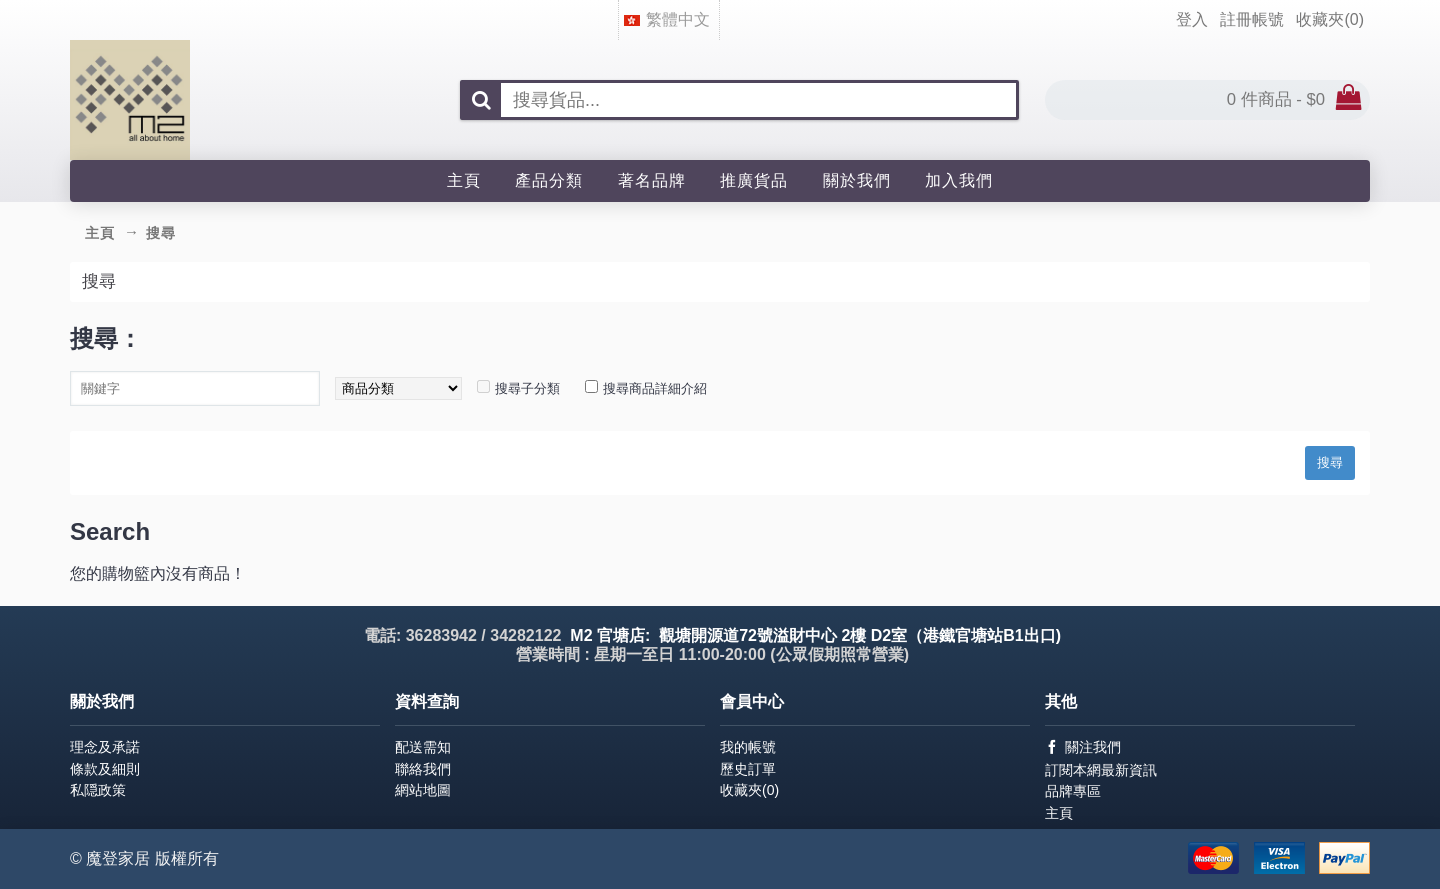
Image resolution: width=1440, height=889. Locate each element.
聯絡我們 (423, 769)
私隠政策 (98, 790)
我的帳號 (748, 747)
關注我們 (1083, 747)
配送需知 (423, 747)
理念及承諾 (105, 747)
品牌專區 (1073, 791)
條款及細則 (105, 769)
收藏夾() (749, 790)
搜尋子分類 (527, 388)
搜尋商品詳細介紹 (655, 388)
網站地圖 (423, 790)
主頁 (1059, 813)
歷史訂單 (748, 769)
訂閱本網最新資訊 (1101, 770)
